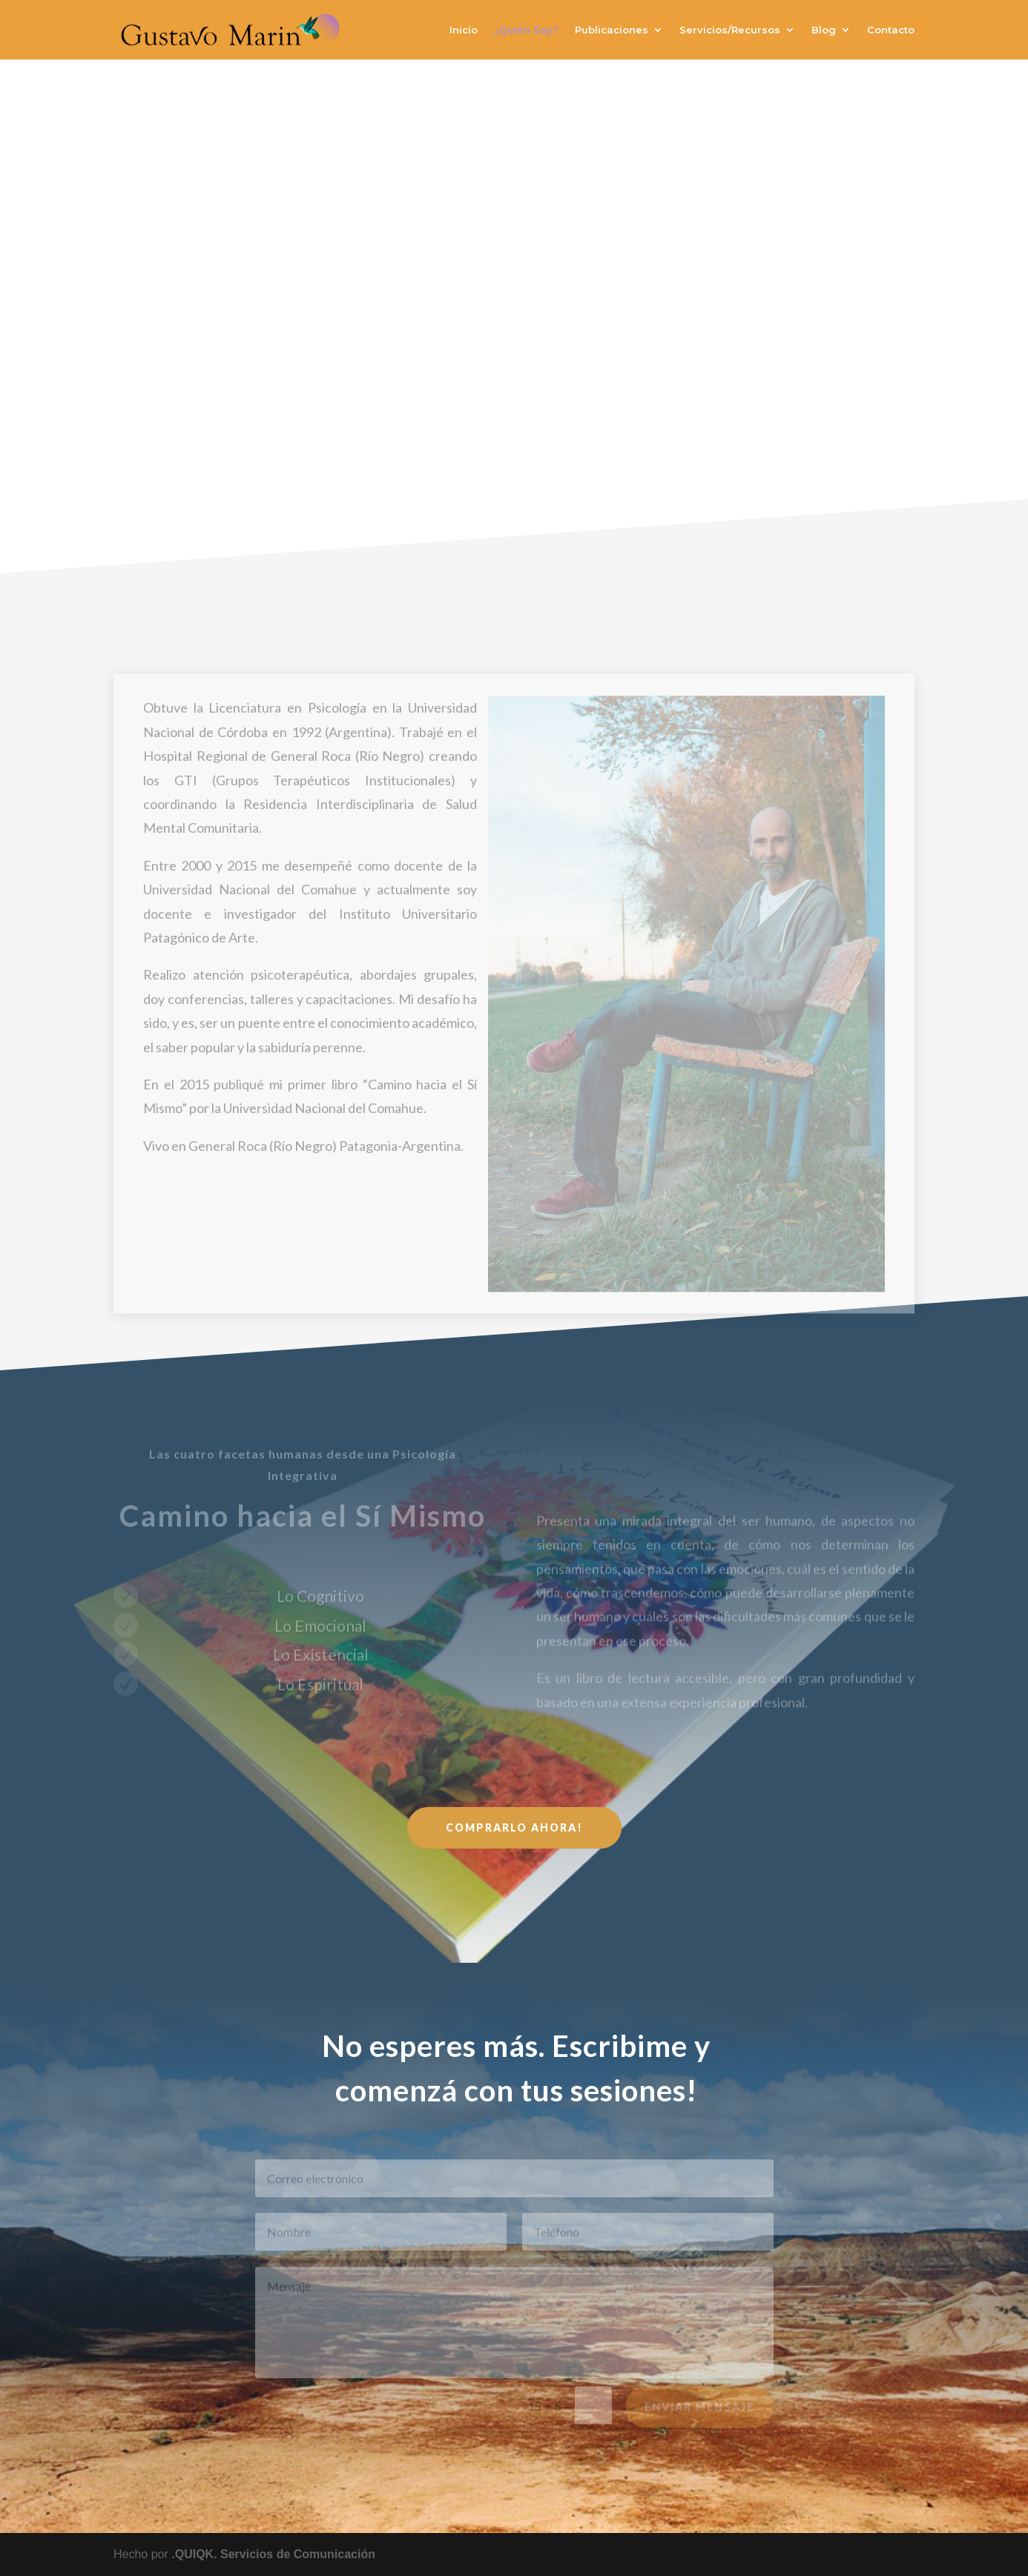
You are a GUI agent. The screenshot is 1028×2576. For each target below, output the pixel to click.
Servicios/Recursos (729, 30)
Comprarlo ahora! (514, 1827)
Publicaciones (611, 30)
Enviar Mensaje (699, 2414)
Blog (823, 30)
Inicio (463, 30)
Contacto (891, 30)
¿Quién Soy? (526, 30)
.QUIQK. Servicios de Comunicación (273, 2554)
